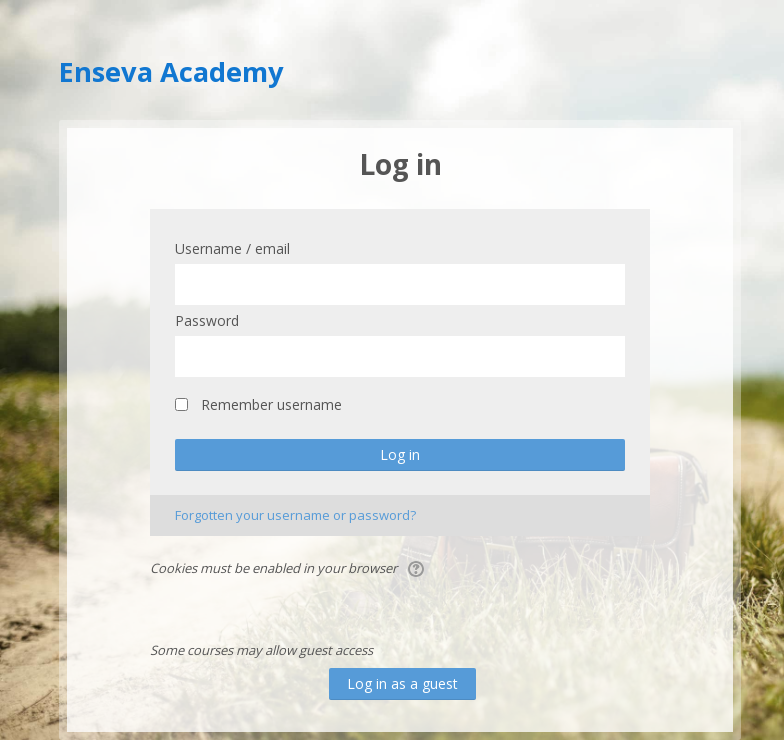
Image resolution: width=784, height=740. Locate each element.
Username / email (232, 248)
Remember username (271, 404)
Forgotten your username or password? (295, 515)
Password (207, 320)
